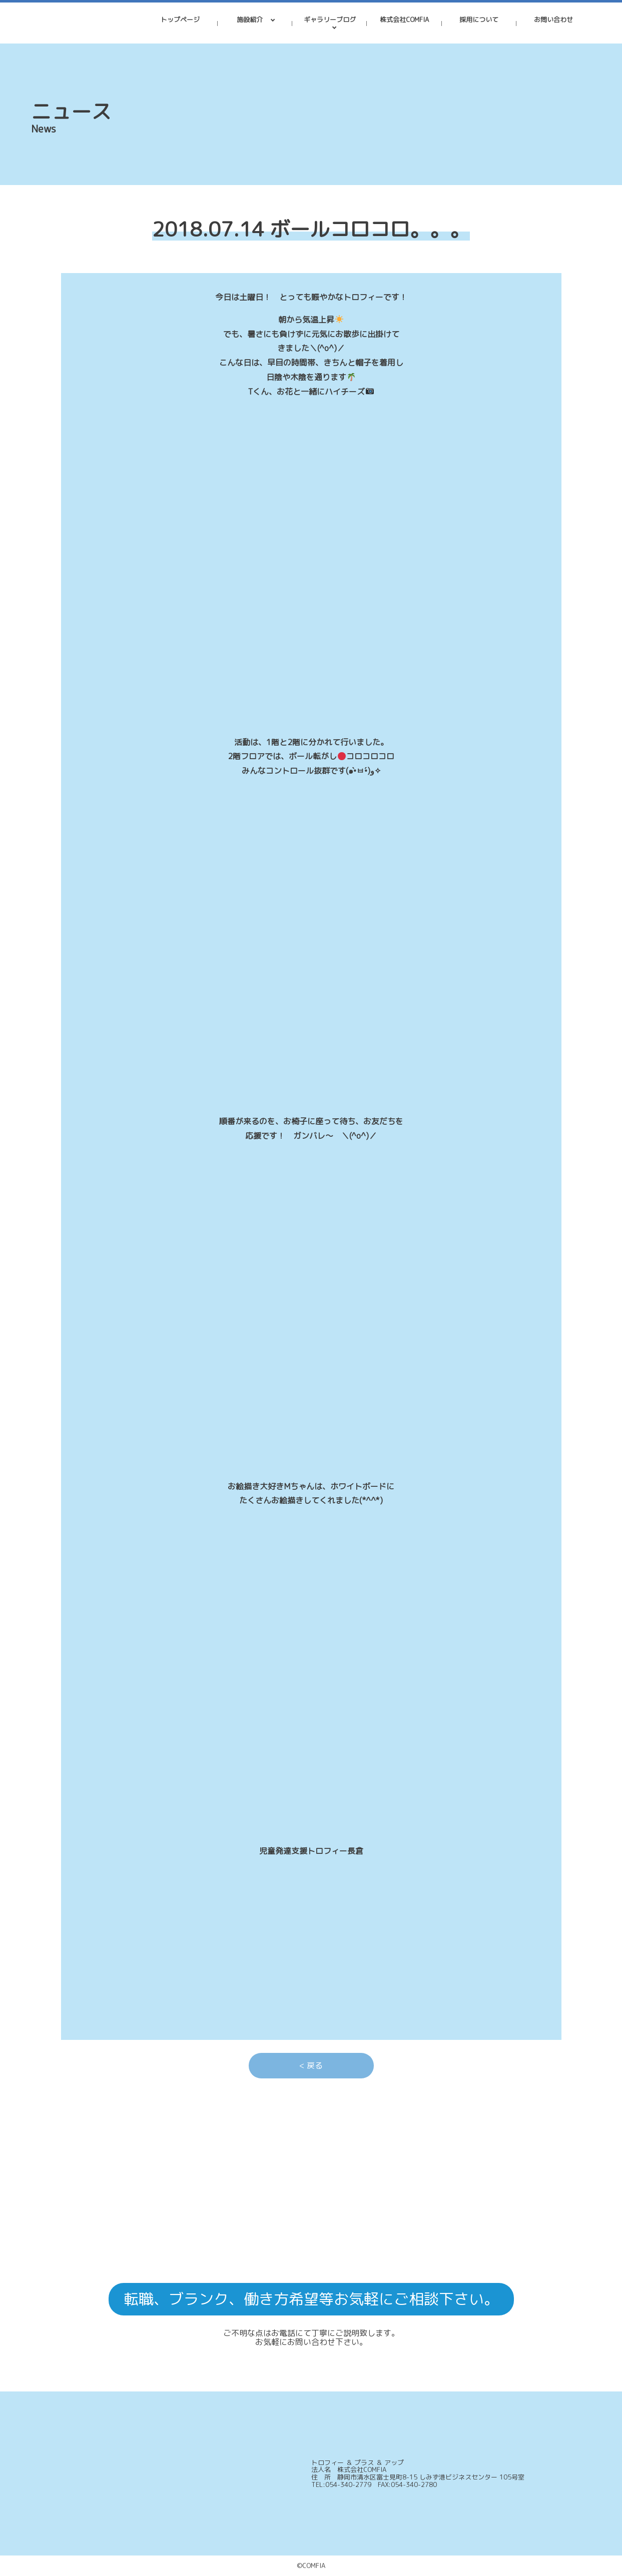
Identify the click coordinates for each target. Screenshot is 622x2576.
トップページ (180, 19)
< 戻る (311, 2065)
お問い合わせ (553, 19)
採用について (478, 19)
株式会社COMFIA (404, 19)
